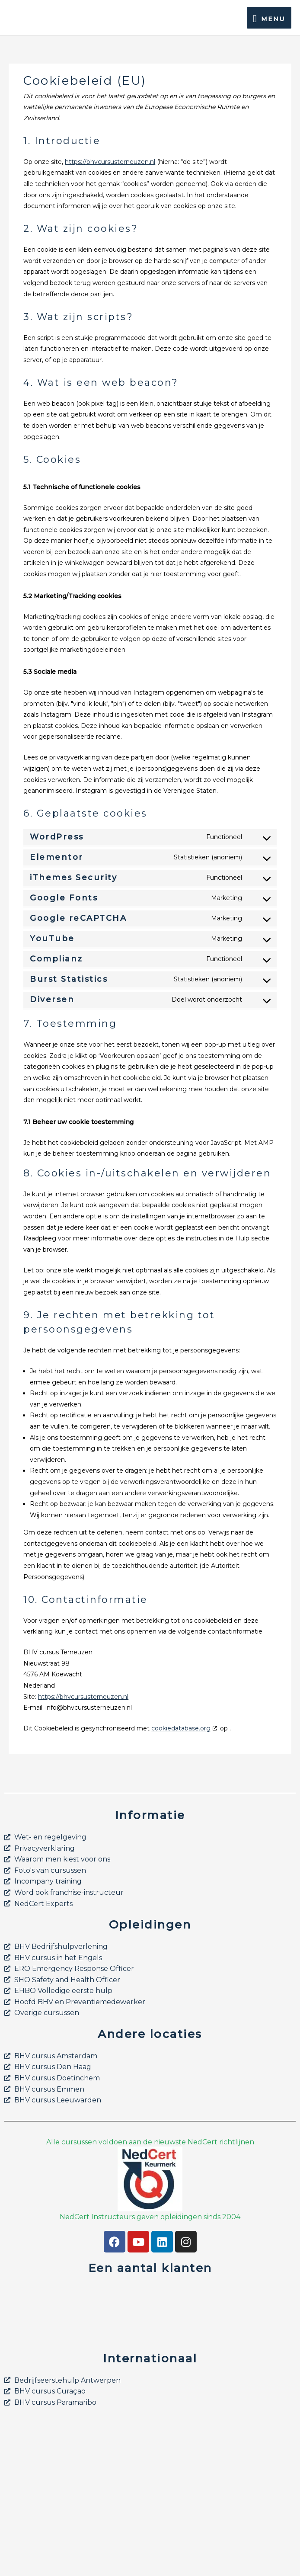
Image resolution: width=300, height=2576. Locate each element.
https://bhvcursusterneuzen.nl (110, 162)
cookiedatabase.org (181, 1728)
